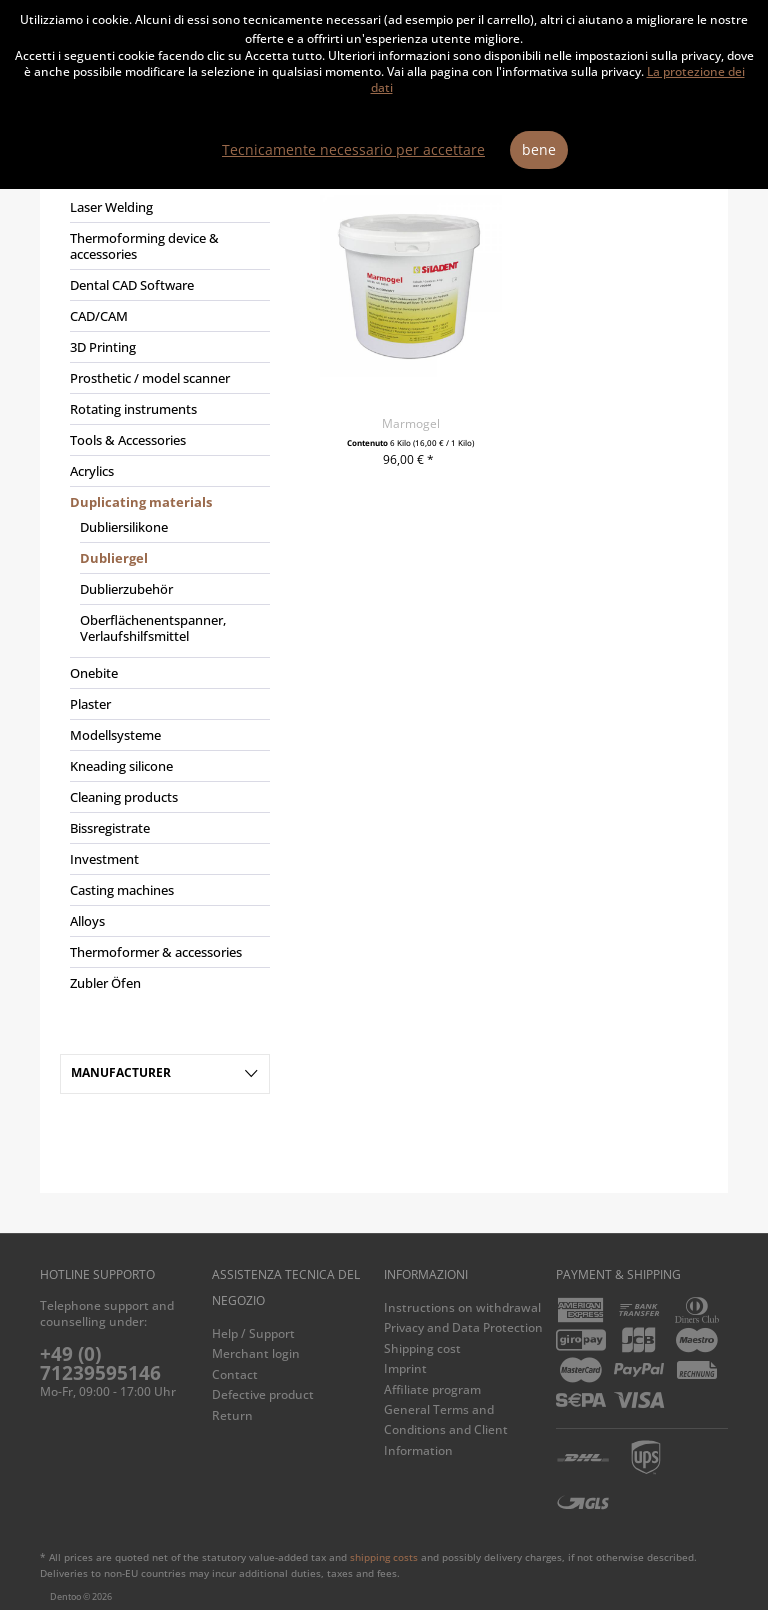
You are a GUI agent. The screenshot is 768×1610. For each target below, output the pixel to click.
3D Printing (103, 347)
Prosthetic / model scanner (150, 378)
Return (232, 1415)
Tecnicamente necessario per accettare (353, 149)
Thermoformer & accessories (156, 952)
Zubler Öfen (105, 983)
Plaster (90, 704)
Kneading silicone (121, 766)
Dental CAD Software (132, 285)
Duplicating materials (141, 502)
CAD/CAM (99, 316)
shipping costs (384, 1557)
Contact (235, 1374)
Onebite (94, 673)
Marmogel (411, 423)
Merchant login (256, 1353)
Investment (104, 859)
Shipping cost (422, 1348)
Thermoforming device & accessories (144, 246)
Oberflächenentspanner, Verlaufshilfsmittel (153, 628)
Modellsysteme (115, 735)
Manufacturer (121, 1072)
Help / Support (253, 1333)
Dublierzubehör (126, 589)
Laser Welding (111, 207)
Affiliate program (432, 1389)
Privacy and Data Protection (463, 1327)
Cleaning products (124, 797)
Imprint (405, 1368)
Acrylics (92, 471)
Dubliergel (114, 558)
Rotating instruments (133, 409)
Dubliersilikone (124, 527)
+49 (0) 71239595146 (100, 1363)
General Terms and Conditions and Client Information (446, 1430)
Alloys (87, 921)
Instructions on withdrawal (462, 1307)
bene (539, 149)
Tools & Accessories (128, 440)
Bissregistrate (110, 828)
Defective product (263, 1394)
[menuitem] (165, 591)
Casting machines (122, 890)
